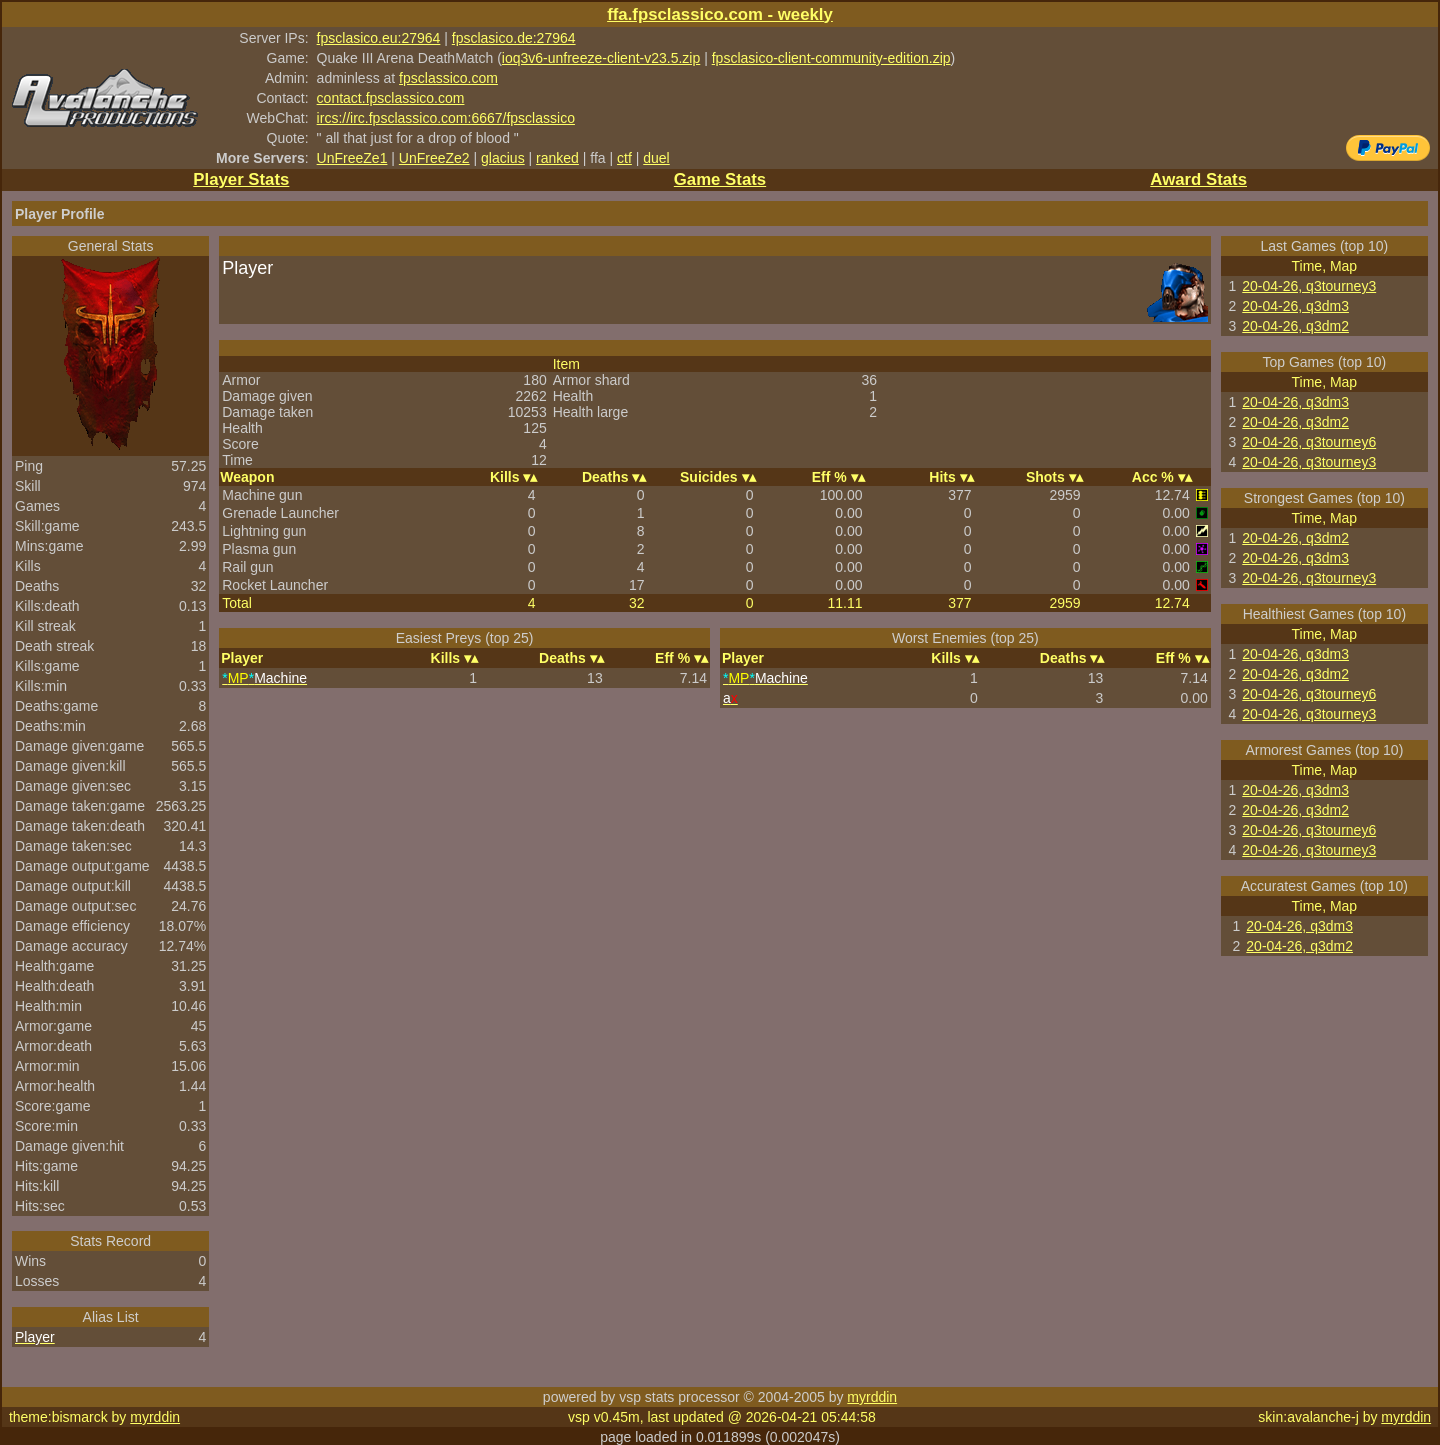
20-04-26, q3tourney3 (1309, 286)
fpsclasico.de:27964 (514, 38)
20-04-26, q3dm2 (1295, 326)
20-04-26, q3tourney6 (1309, 442)
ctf (624, 158)
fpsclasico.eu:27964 (379, 38)
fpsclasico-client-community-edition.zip (831, 58)
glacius (503, 158)
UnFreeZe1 (352, 158)
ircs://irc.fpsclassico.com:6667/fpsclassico (446, 118)
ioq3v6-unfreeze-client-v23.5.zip (601, 58)
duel (656, 158)
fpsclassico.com (448, 78)
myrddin (872, 1397)
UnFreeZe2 (434, 158)
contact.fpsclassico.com (391, 98)
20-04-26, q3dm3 (1295, 306)
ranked (557, 158)
